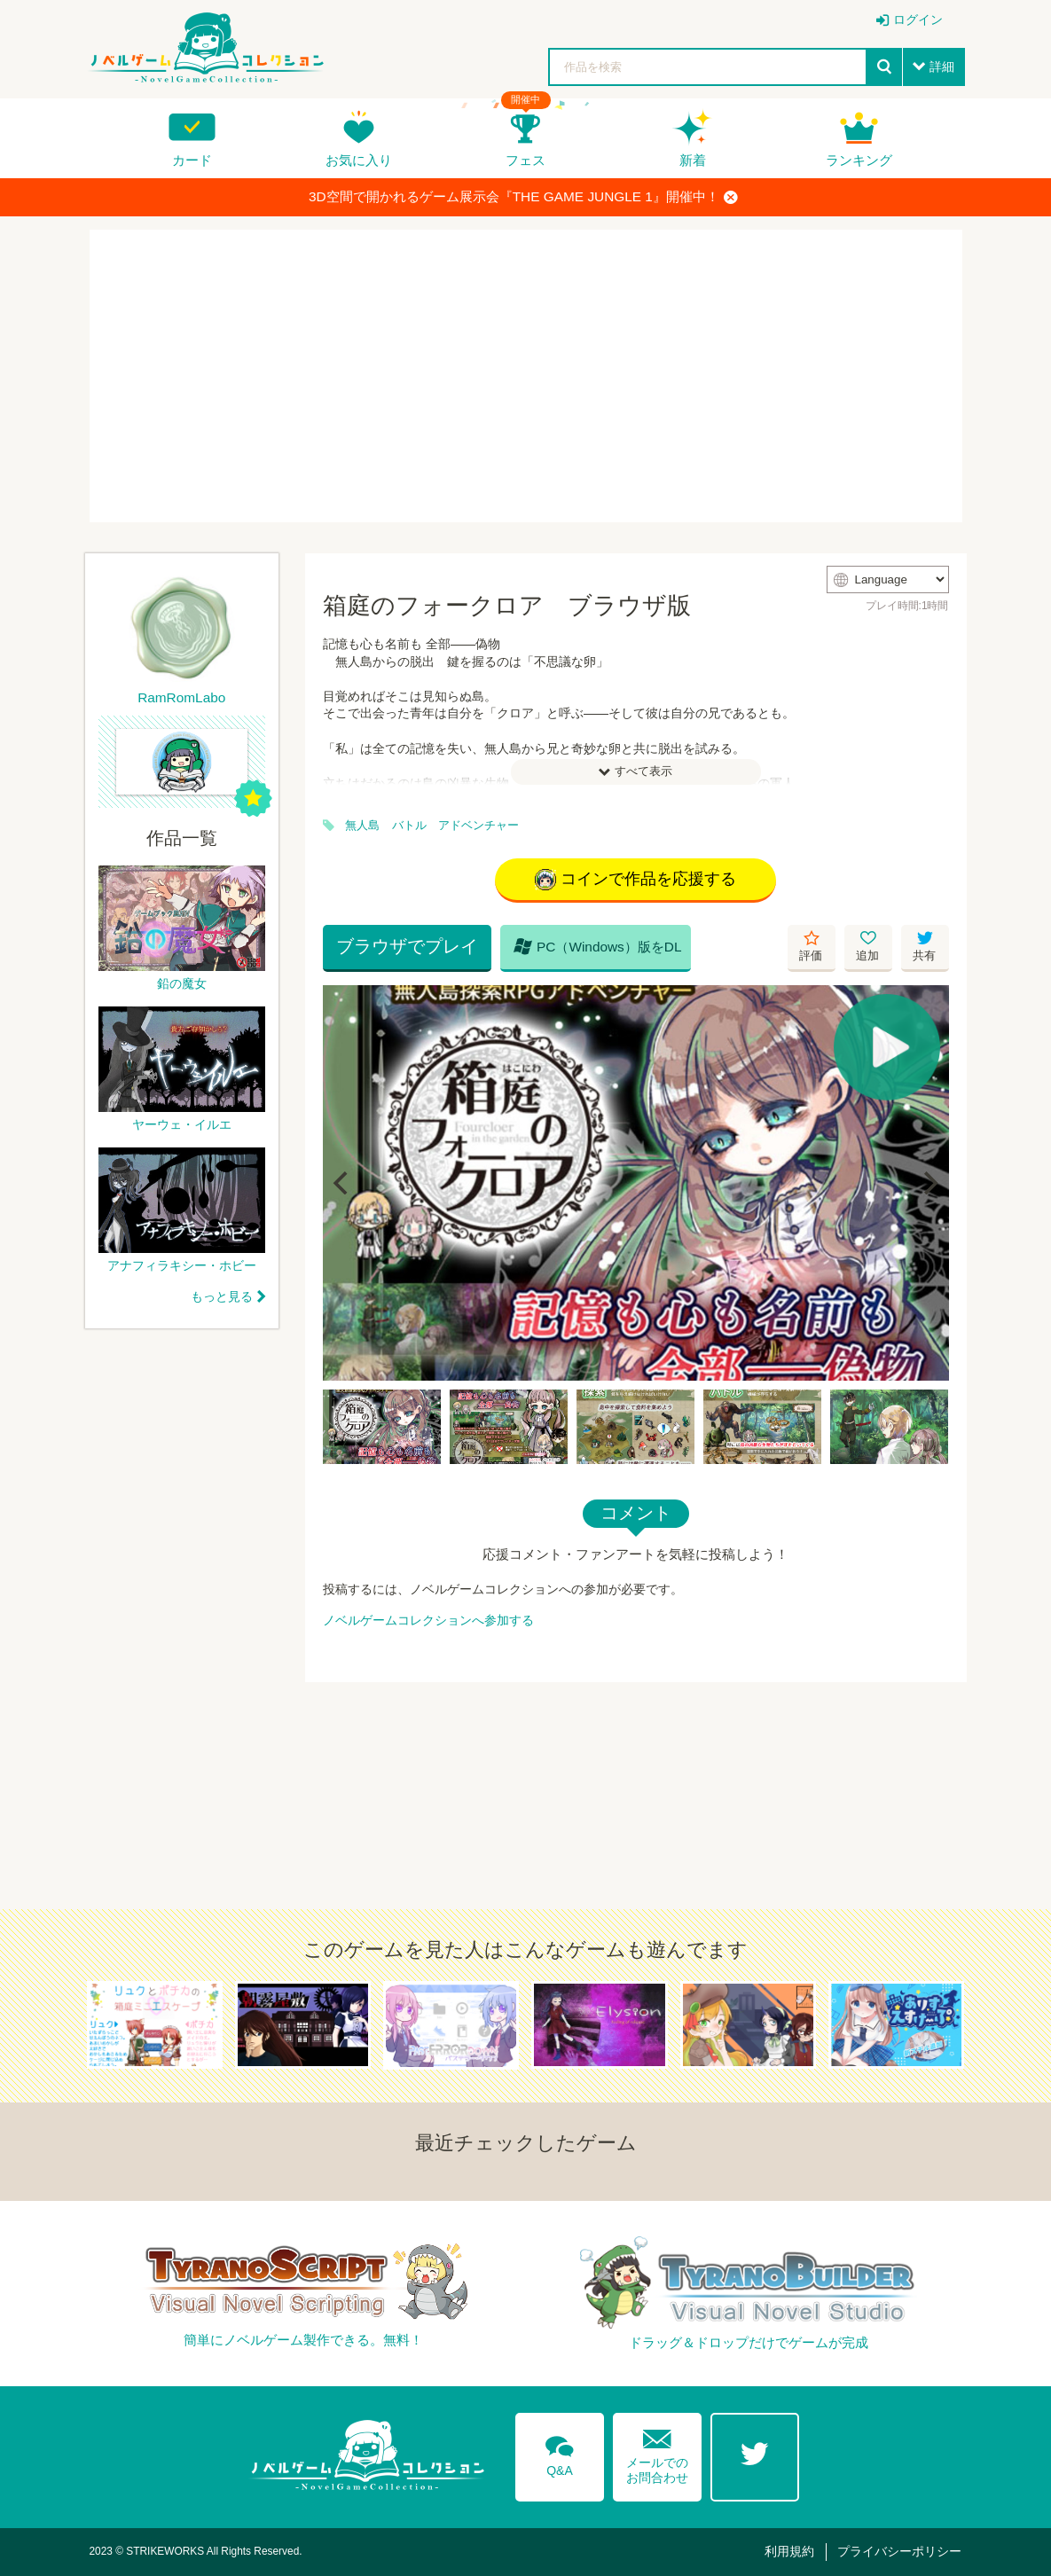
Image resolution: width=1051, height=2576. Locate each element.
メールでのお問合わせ (657, 2452)
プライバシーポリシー (899, 2551)
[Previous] (342, 1182)
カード (192, 160)
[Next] (929, 1182)
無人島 (362, 825)
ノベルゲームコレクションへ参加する (428, 1620)
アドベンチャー (478, 825)
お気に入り (358, 160)
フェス (525, 160)
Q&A (560, 2453)
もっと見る (222, 1296)
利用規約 (789, 2551)
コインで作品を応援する (635, 879)
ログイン (918, 19)
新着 (692, 160)
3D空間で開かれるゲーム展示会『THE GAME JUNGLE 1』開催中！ (523, 197)
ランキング (859, 160)
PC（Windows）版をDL (598, 946)
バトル (409, 825)
